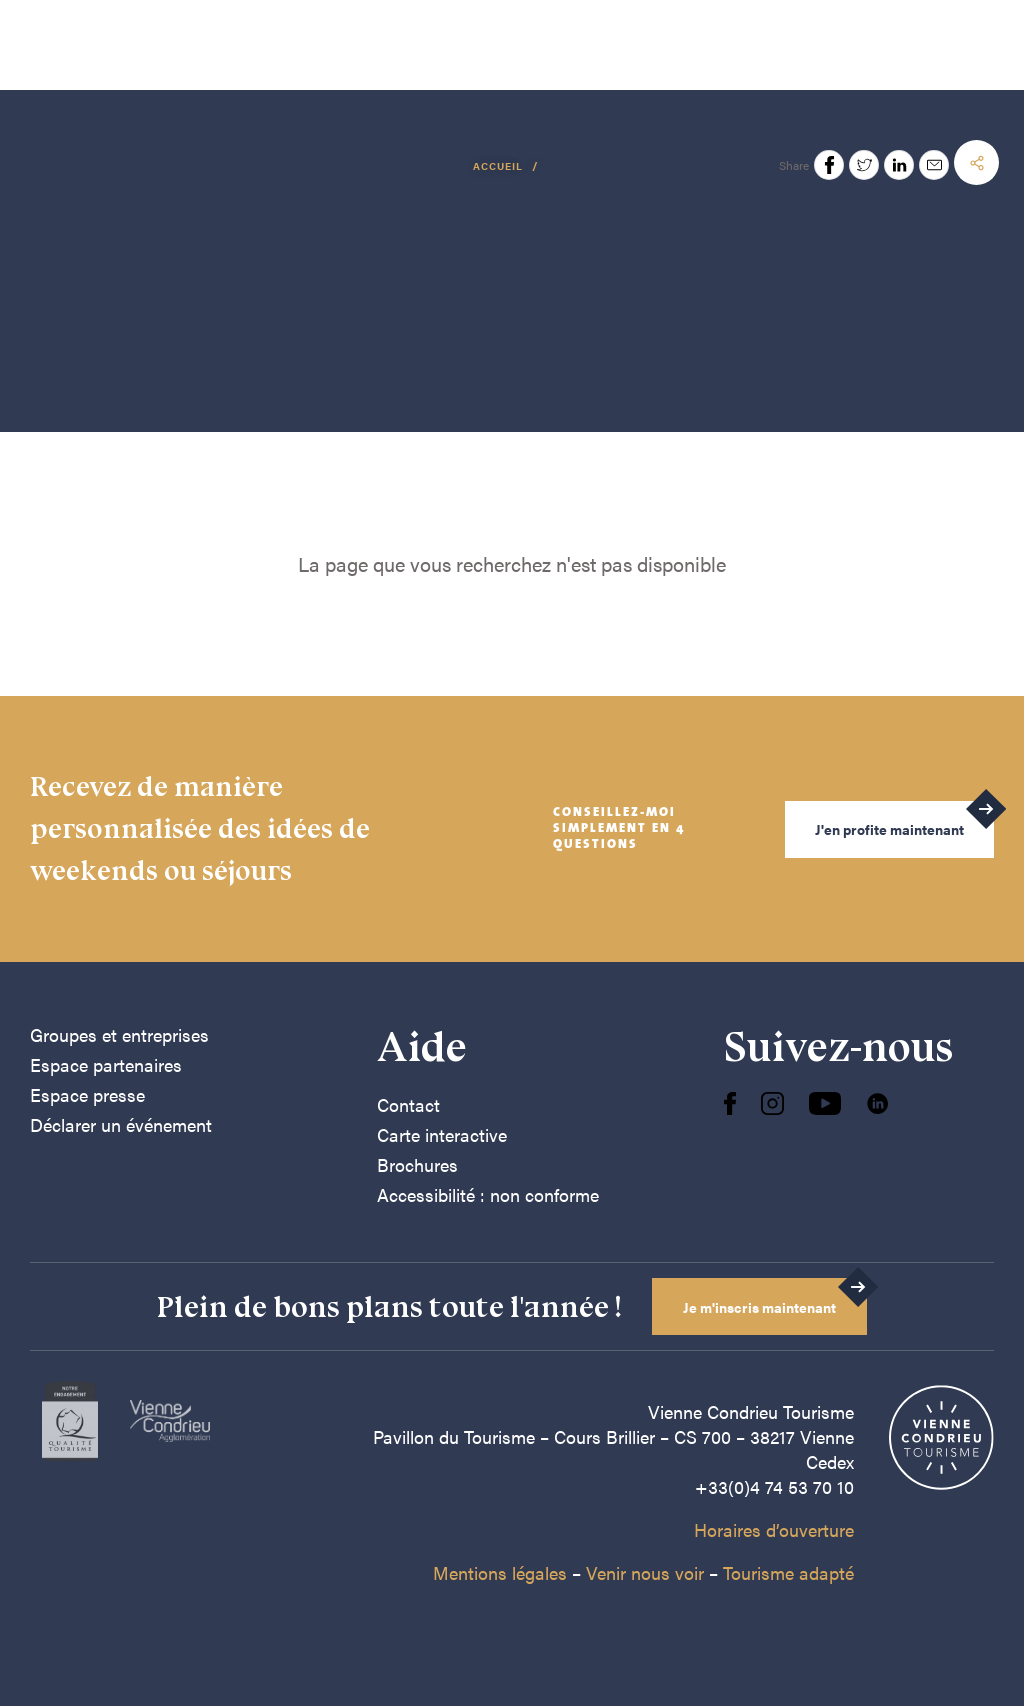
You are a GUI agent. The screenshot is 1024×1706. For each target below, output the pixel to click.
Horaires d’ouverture (774, 1529)
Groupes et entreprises (119, 1034)
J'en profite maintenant (889, 829)
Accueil (499, 166)
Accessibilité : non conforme (488, 1194)
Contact (408, 1104)
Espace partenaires (106, 1064)
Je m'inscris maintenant (759, 1307)
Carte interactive (442, 1134)
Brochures (417, 1164)
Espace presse (87, 1094)
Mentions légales (500, 1572)
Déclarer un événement (121, 1124)
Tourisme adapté (788, 1572)
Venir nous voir (645, 1572)
